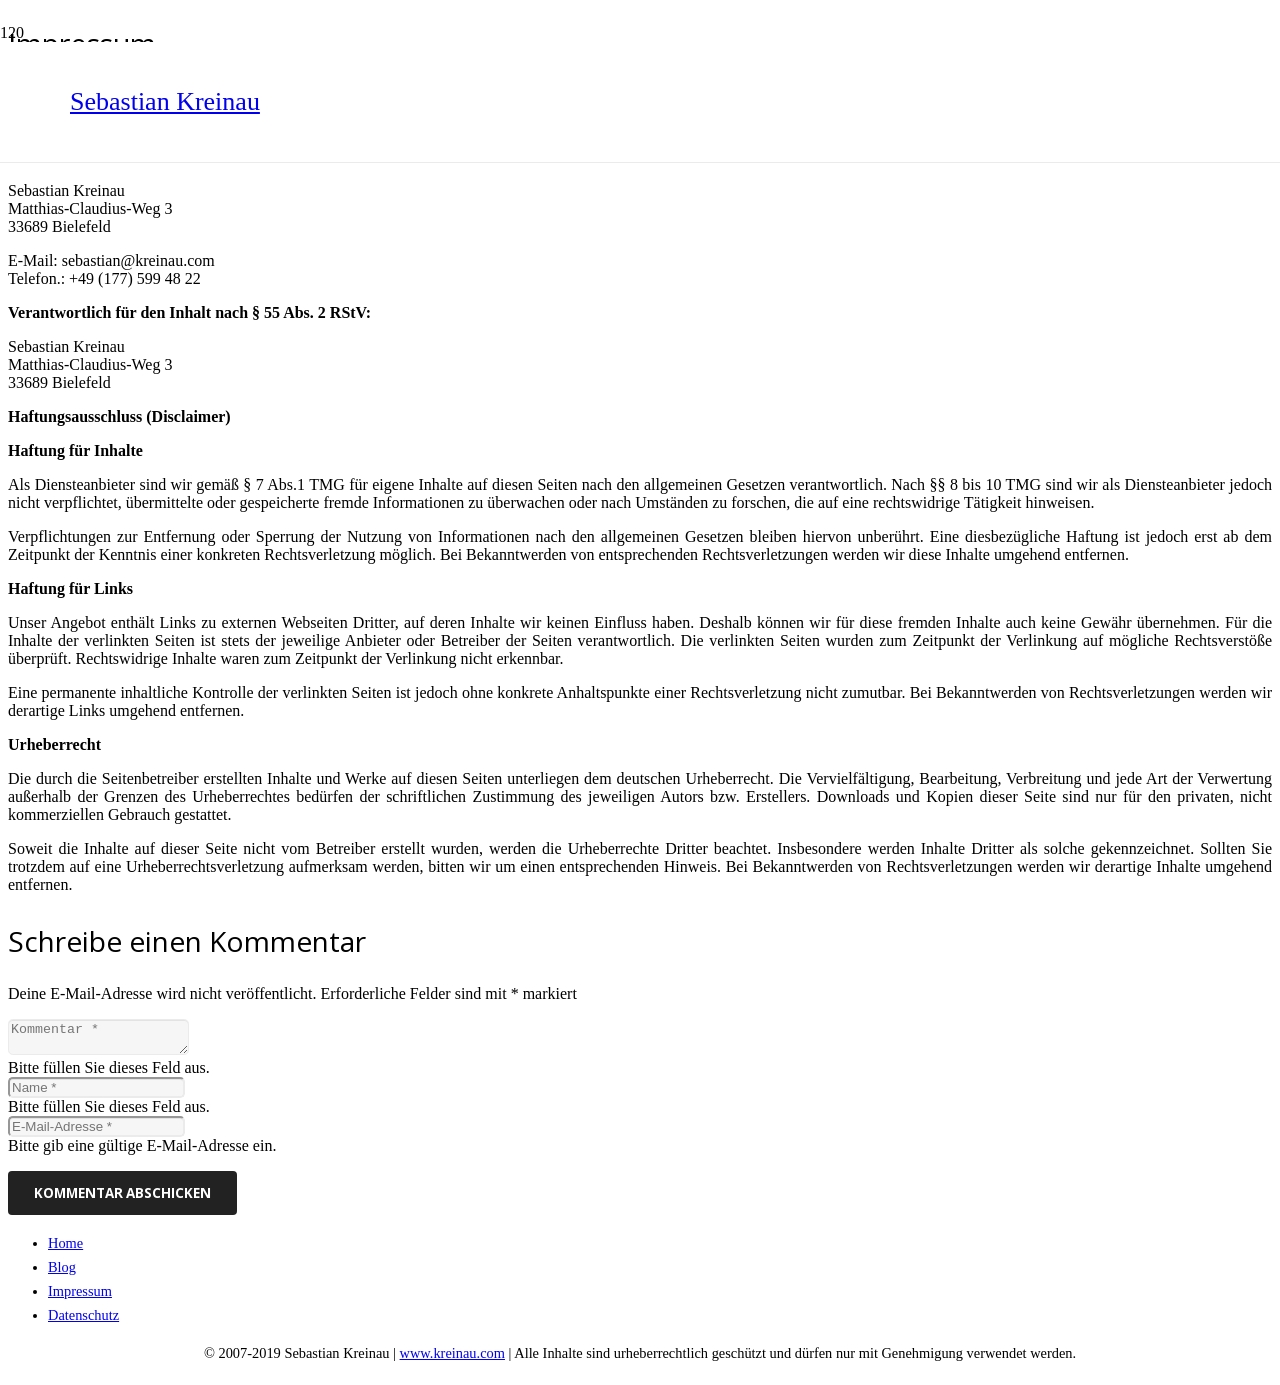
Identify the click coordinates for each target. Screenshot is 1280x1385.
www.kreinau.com (452, 1359)
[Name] (96, 1093)
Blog (62, 1273)
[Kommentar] (108, 1040)
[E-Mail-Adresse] (96, 1132)
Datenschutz (83, 1321)
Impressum (80, 1297)
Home (65, 1249)
